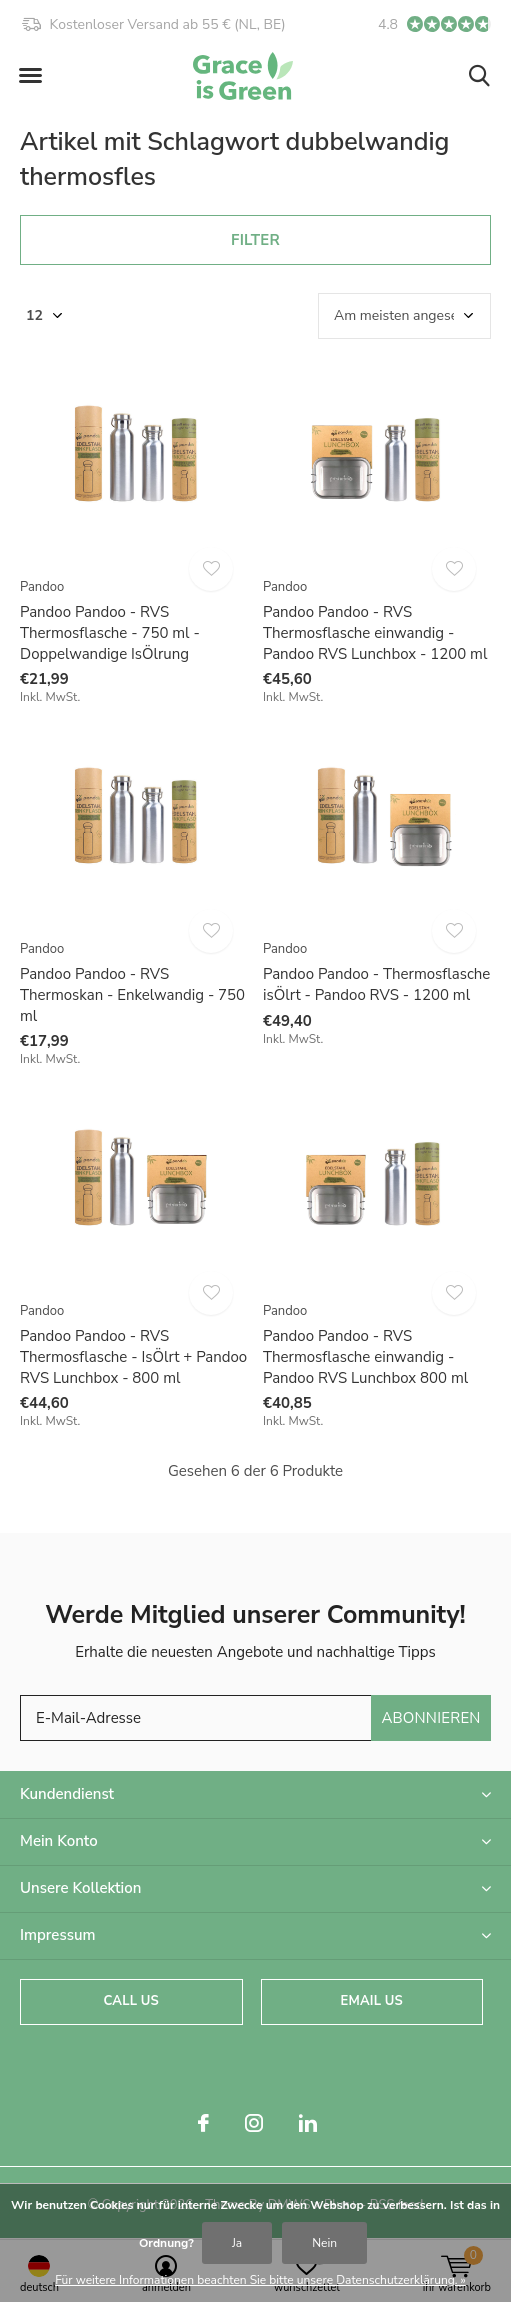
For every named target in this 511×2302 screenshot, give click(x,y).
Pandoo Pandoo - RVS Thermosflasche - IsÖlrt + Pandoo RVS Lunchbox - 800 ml (133, 1357)
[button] (30, 76)
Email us (372, 2001)
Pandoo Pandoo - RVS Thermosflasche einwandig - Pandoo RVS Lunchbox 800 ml (365, 1357)
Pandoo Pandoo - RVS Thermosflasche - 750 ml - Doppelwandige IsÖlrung (110, 633)
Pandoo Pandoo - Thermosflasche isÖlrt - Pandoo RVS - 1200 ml (376, 984)
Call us (131, 2001)
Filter (255, 240)
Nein (324, 2243)
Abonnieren (430, 1718)
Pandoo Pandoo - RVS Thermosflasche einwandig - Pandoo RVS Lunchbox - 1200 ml (375, 633)
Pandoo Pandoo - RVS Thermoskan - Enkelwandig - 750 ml (132, 995)
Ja (237, 2243)
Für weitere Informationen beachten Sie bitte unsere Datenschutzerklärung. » (260, 2280)
